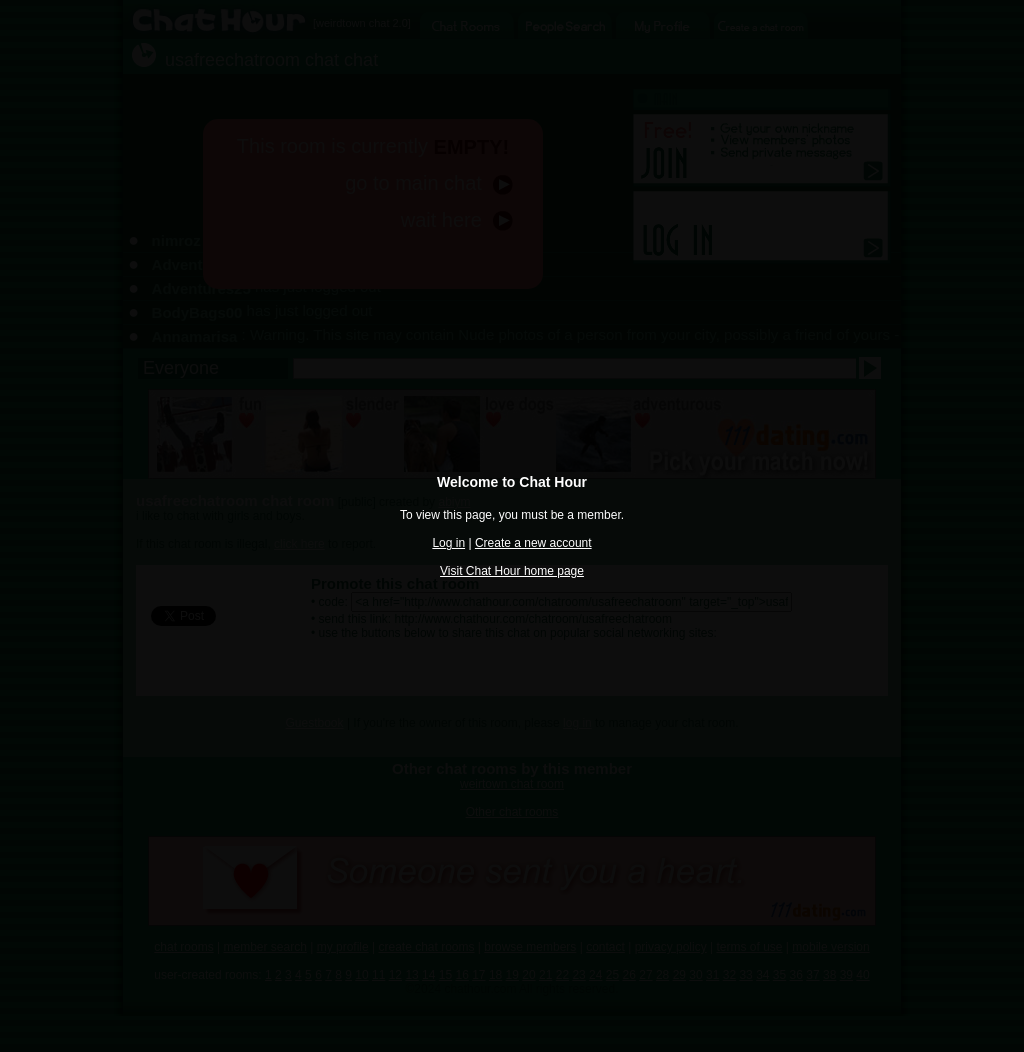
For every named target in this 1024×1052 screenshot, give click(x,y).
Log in (448, 543)
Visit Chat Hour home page (512, 571)
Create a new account (533, 543)
